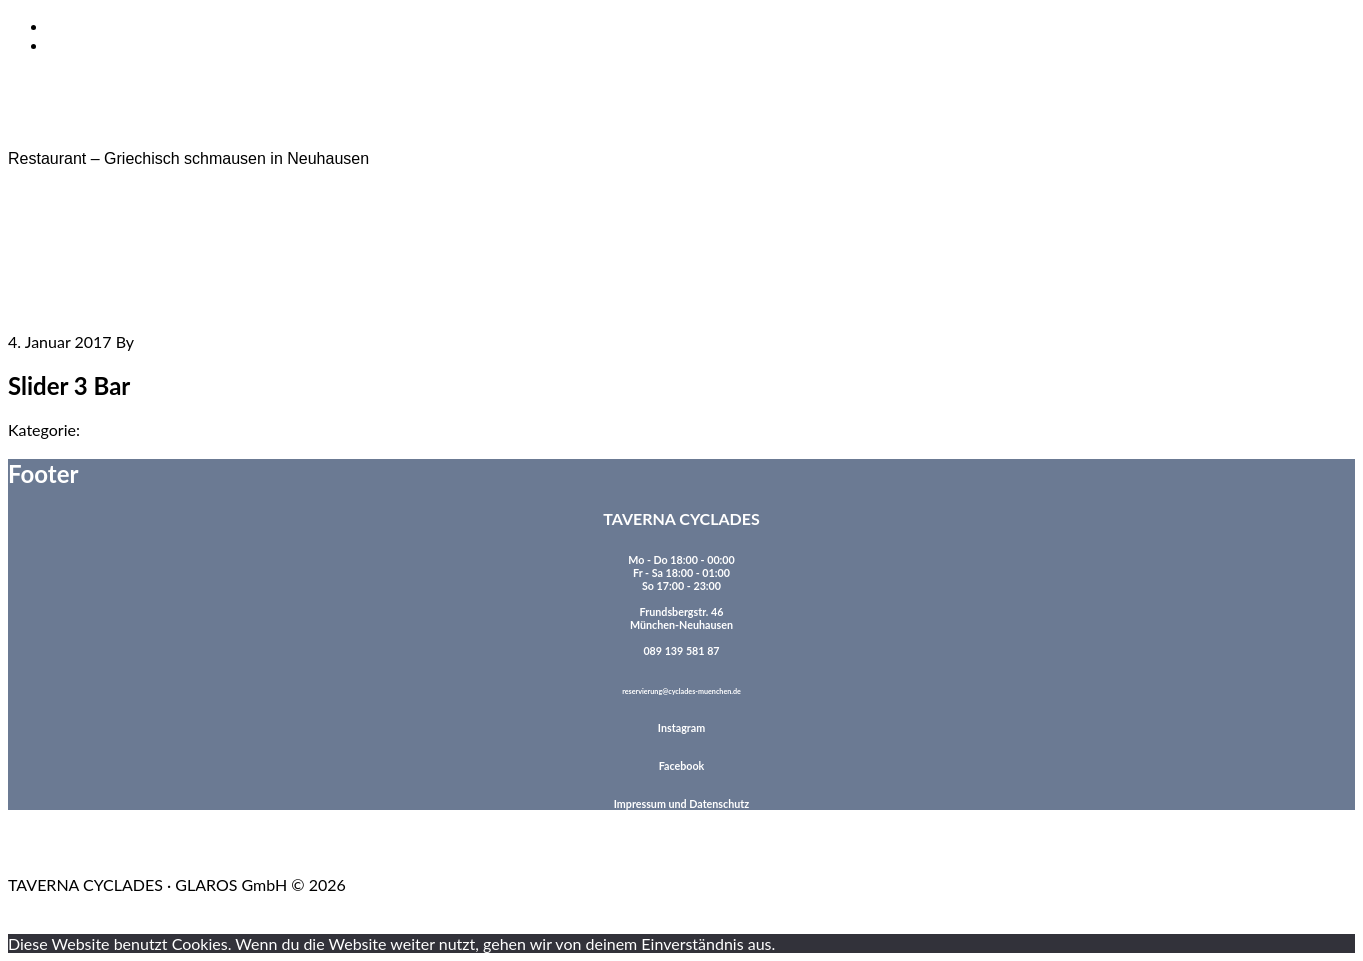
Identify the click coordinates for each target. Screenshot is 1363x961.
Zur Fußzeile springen (123, 44)
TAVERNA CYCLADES (89, 124)
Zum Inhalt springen (117, 25)
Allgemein (117, 429)
